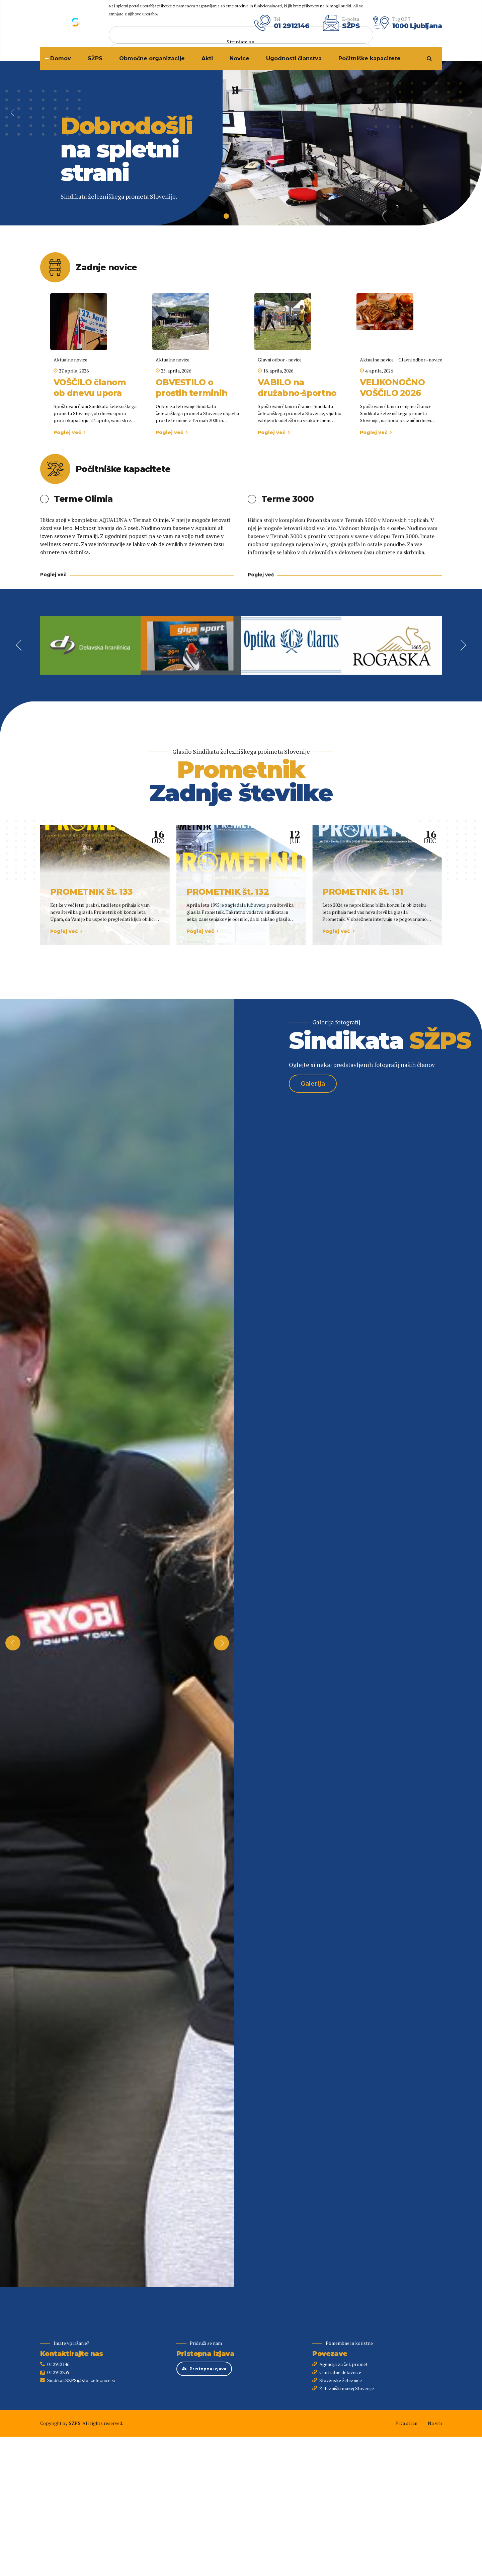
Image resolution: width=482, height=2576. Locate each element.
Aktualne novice (70, 359)
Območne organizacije (152, 58)
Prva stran (406, 2423)
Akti (207, 58)
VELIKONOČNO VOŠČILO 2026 (392, 387)
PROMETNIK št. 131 (362, 892)
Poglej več (67, 432)
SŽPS (95, 58)
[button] (12, 112)
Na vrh (435, 2423)
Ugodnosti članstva (294, 58)
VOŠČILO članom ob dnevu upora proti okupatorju (90, 393)
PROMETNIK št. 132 (227, 892)
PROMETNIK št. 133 (91, 892)
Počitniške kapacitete (369, 58)
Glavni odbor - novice (280, 359)
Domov (60, 58)
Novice (239, 58)
